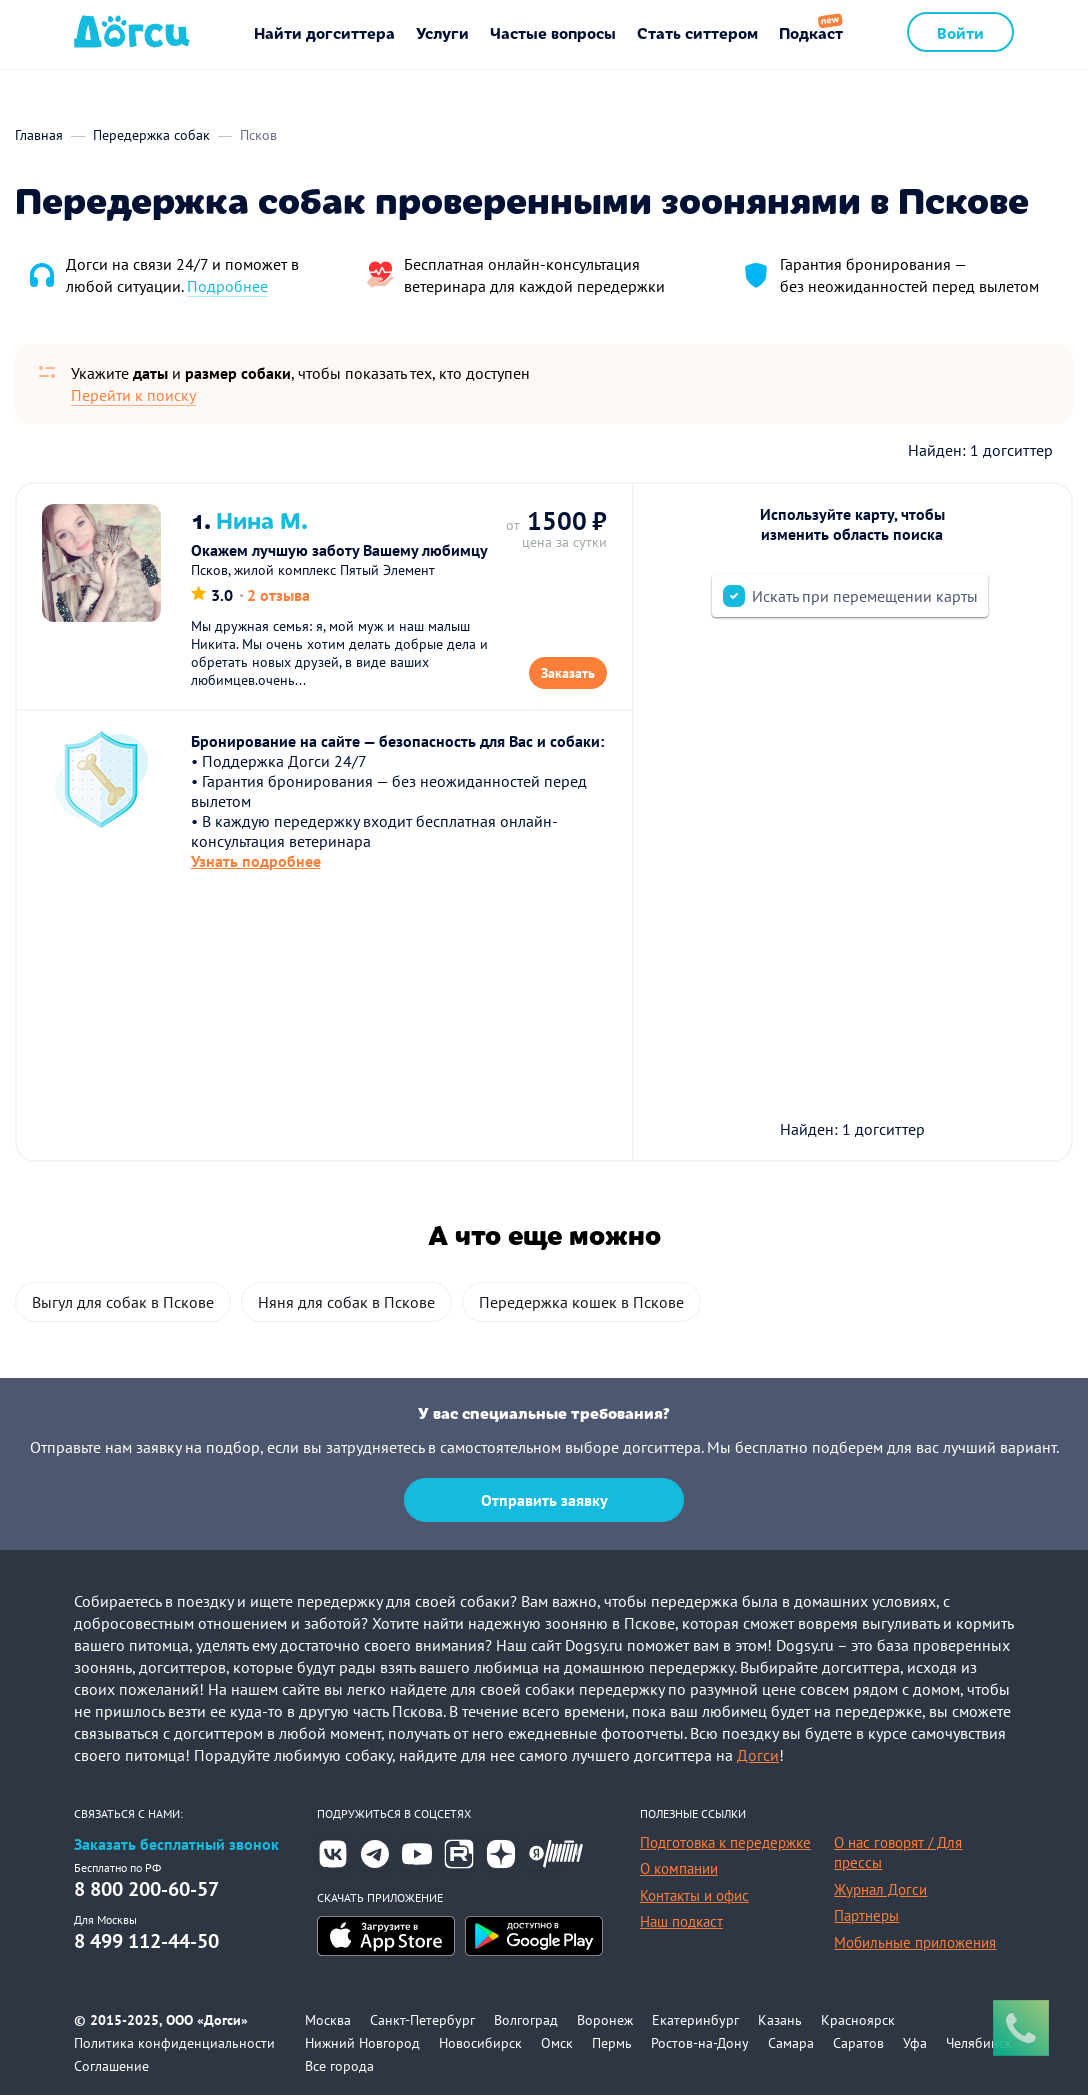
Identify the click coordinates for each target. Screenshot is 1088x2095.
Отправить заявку (544, 1500)
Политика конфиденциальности (174, 2043)
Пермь (612, 2043)
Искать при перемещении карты (865, 596)
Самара (791, 2043)
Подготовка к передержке (725, 1842)
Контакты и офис (694, 1895)
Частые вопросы (553, 32)
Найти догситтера (324, 32)
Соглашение (111, 2066)
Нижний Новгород (362, 2043)
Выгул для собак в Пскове (123, 1302)
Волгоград (526, 2020)
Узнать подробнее (256, 861)
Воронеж (605, 2020)
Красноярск (858, 2020)
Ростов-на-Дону (700, 2043)
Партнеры (866, 1915)
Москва (328, 2020)
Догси (758, 1755)
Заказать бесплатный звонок (176, 1844)
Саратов (858, 2043)
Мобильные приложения (915, 1942)
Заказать (568, 673)
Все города (339, 2066)
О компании (679, 1868)
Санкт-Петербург (422, 2020)
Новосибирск (480, 2043)
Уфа (915, 2043)
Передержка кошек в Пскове (581, 1302)
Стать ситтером (697, 32)
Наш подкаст (681, 1921)
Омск (557, 2043)
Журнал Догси (880, 1889)
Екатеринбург (695, 2020)
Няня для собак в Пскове (346, 1302)
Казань (780, 2020)
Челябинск (979, 2043)
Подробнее (227, 286)
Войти (960, 32)
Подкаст (811, 32)
